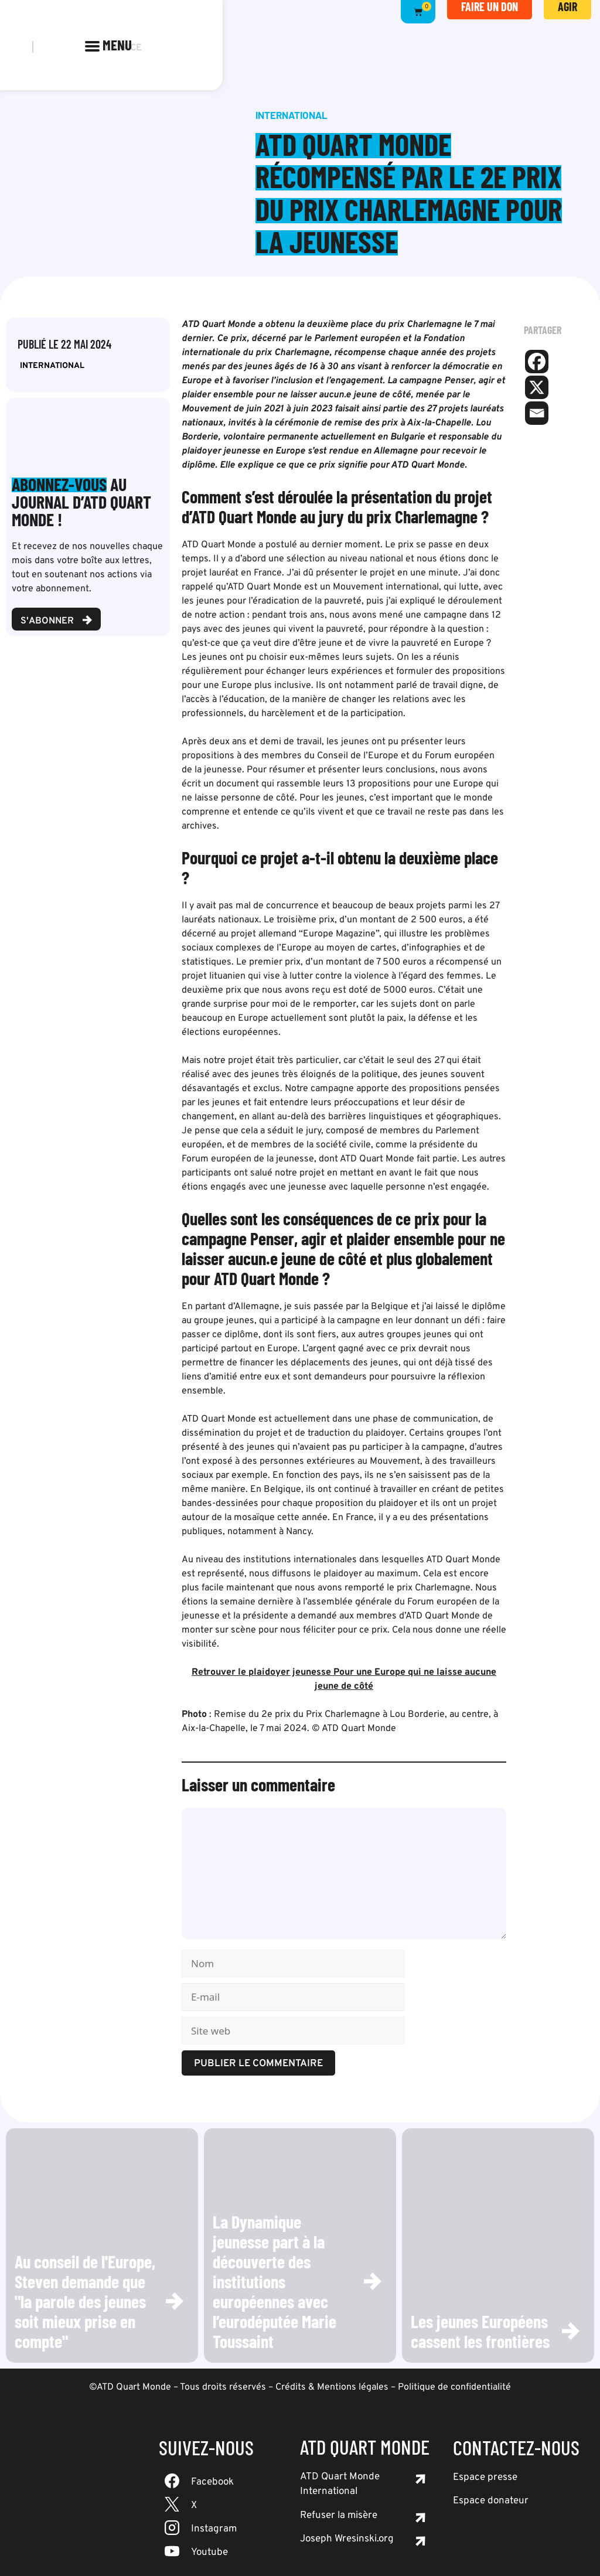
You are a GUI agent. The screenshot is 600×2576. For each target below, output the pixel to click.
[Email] (536, 413)
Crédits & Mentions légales (331, 2387)
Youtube (209, 2552)
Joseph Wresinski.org (347, 2539)
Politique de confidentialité (454, 2387)
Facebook (212, 2482)
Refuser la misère (338, 2515)
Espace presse (485, 2477)
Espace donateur (491, 2501)
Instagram (214, 2529)
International (52, 366)
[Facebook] (536, 361)
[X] (536, 387)
